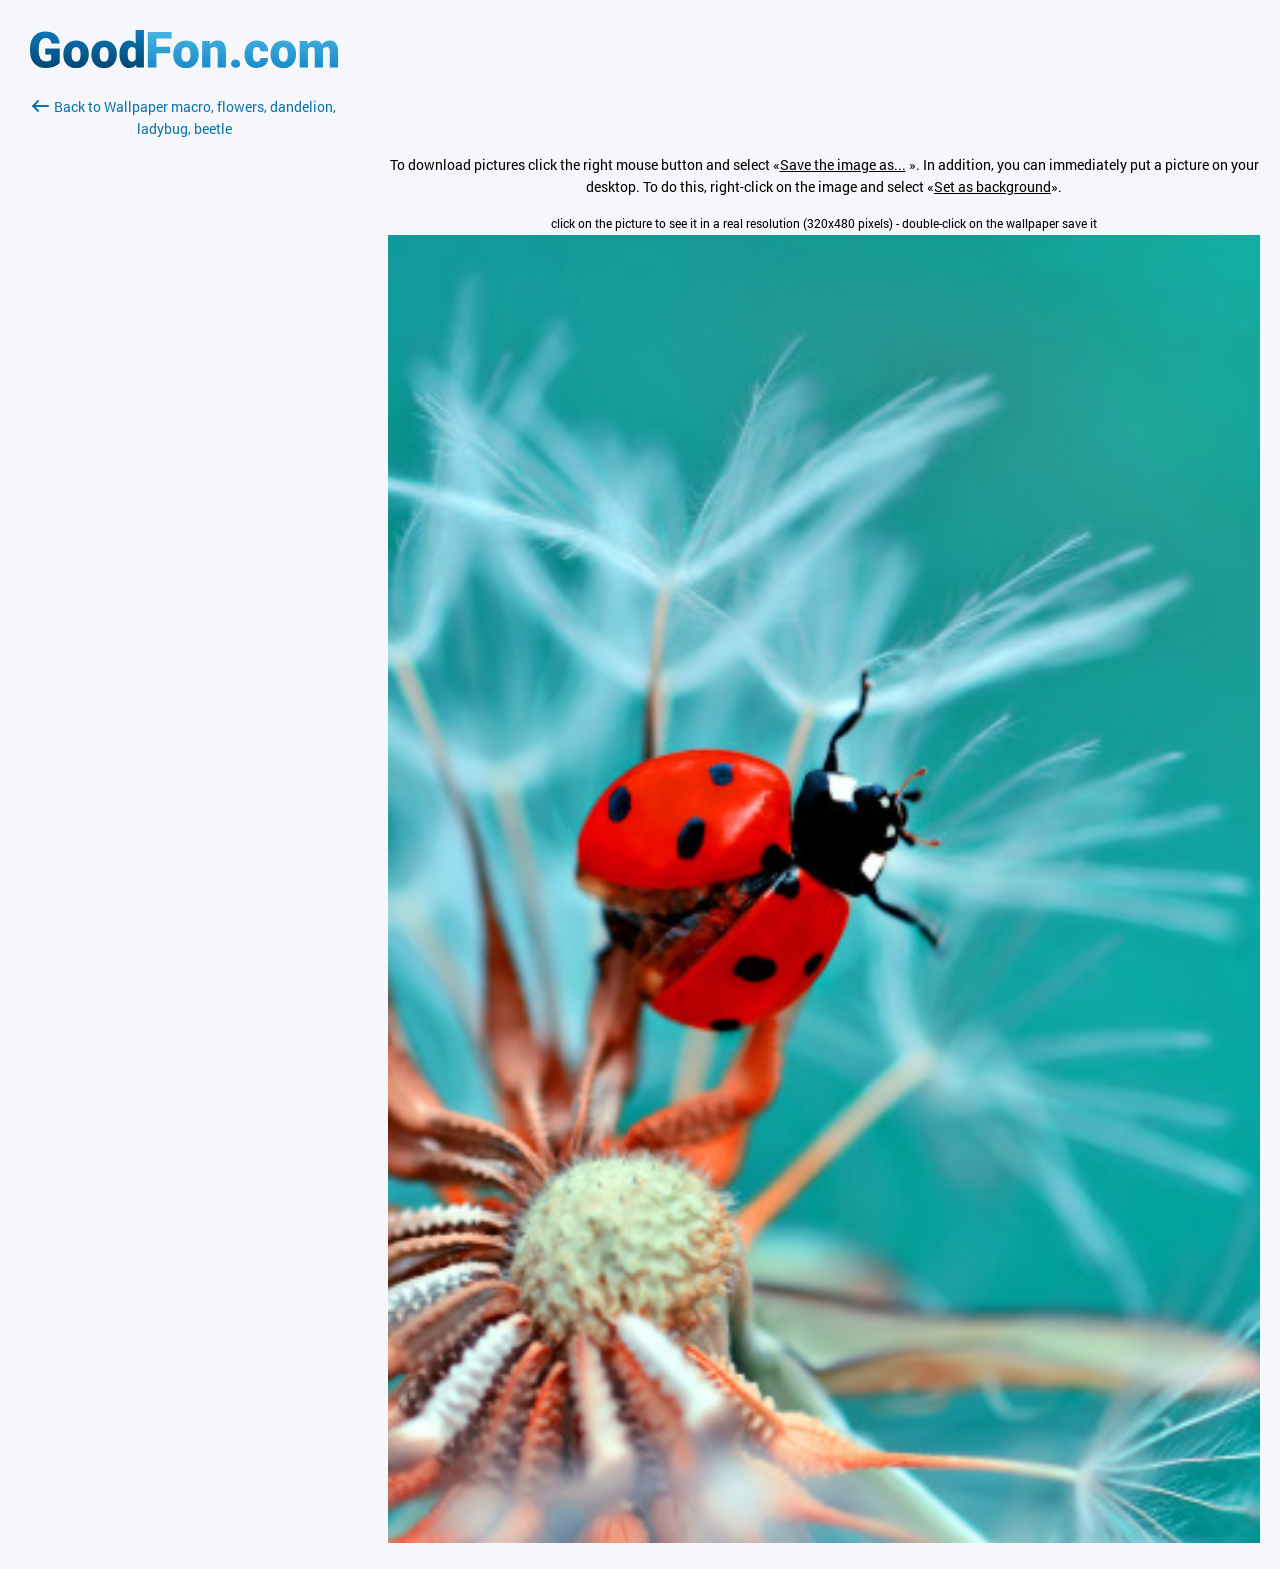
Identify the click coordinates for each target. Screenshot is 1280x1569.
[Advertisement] (184, 377)
